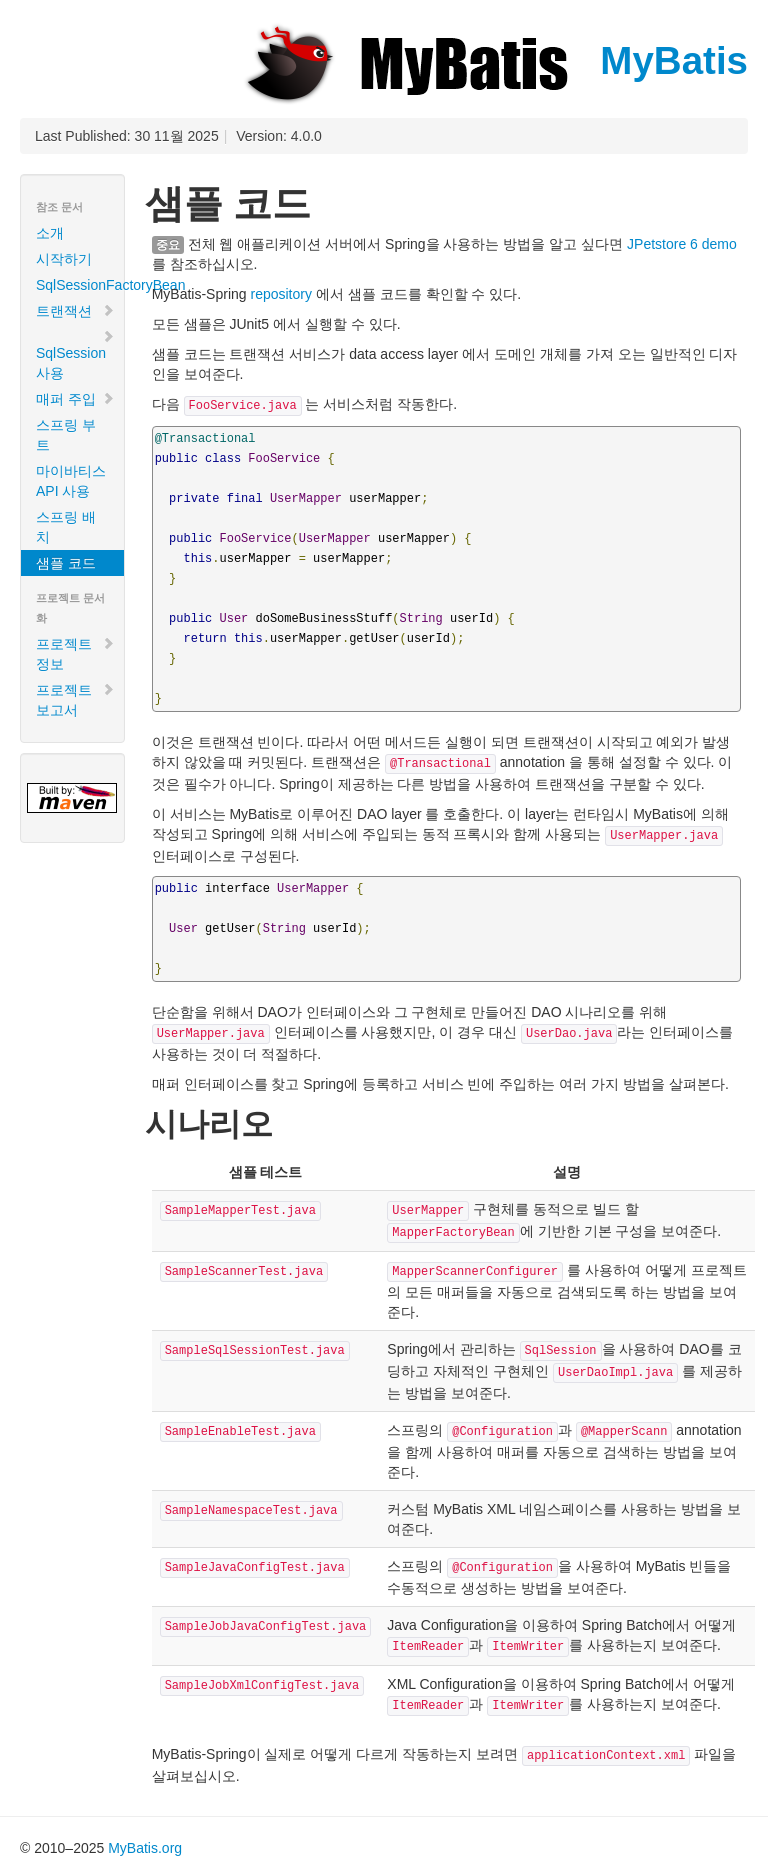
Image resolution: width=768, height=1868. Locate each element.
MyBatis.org (145, 1848)
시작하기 (64, 259)
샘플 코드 (66, 563)
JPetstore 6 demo (682, 244)
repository (280, 294)
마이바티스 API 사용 (71, 481)
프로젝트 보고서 (75, 700)
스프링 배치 (66, 527)
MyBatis (494, 60)
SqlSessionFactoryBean (80, 285)
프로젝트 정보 (75, 654)
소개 (50, 233)
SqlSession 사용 (75, 355)
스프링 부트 (66, 435)
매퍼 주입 (75, 399)
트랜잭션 (75, 311)
